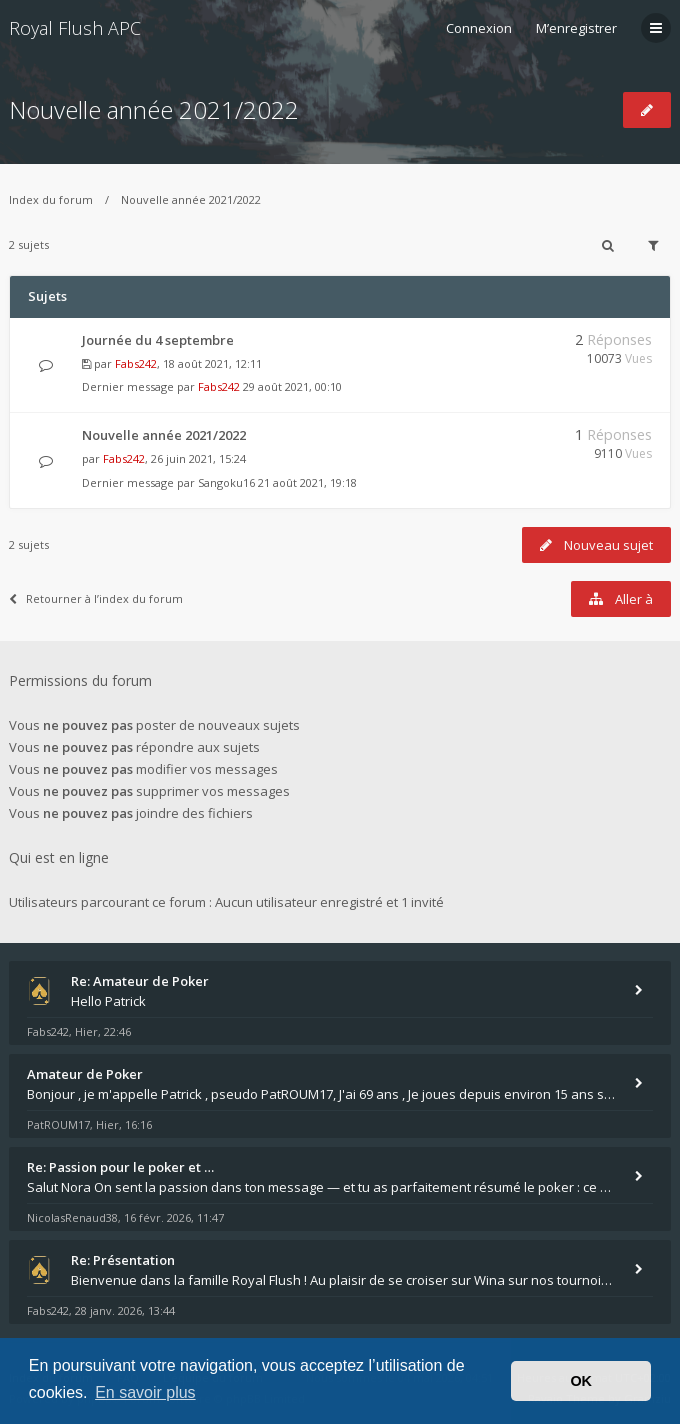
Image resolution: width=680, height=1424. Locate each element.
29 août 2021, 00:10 (292, 386)
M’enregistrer (576, 28)
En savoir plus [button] (145, 1392)
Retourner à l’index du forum (96, 598)
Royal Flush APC (75, 28)
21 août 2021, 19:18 (307, 482)
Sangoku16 (226, 482)
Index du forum (51, 199)
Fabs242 (136, 363)
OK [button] (581, 1381)
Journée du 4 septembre (158, 340)
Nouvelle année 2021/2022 (154, 109)
